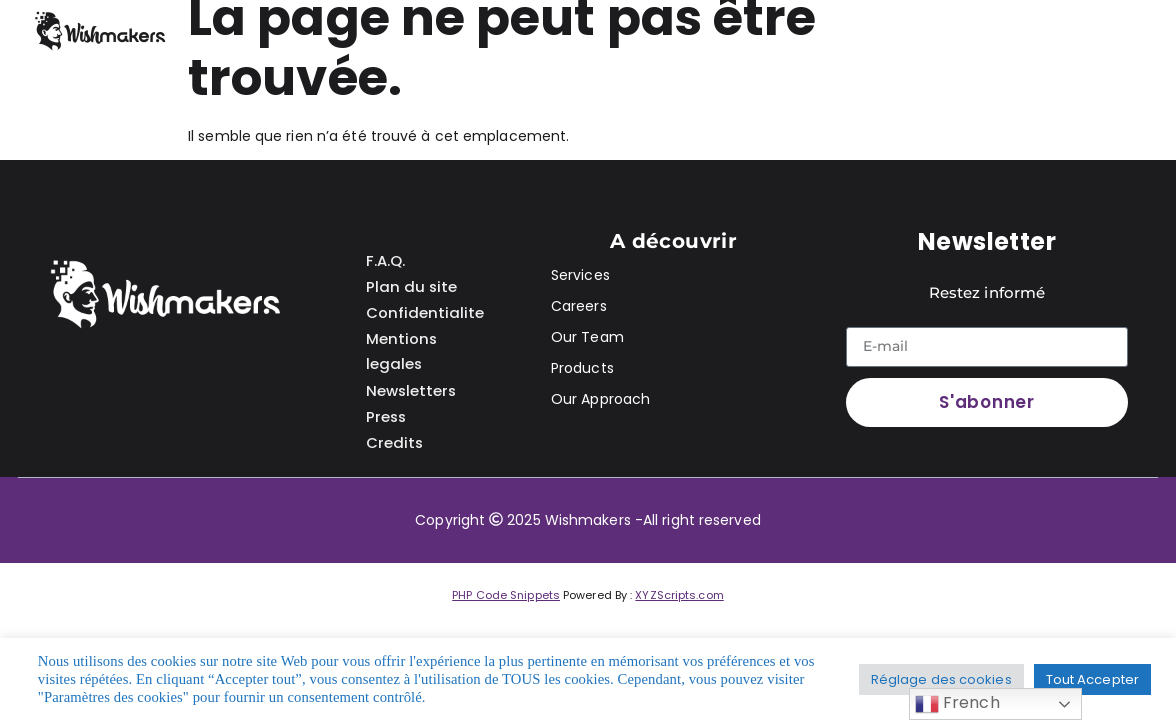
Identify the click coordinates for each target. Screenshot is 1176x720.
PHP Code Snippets (506, 595)
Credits (395, 434)
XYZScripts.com (679, 595)
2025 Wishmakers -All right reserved (634, 520)
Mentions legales (402, 347)
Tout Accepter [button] (1092, 679)
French (957, 703)
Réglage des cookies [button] (941, 679)
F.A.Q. (385, 259)
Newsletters (412, 384)
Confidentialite (425, 309)
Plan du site (412, 284)
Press (387, 409)
